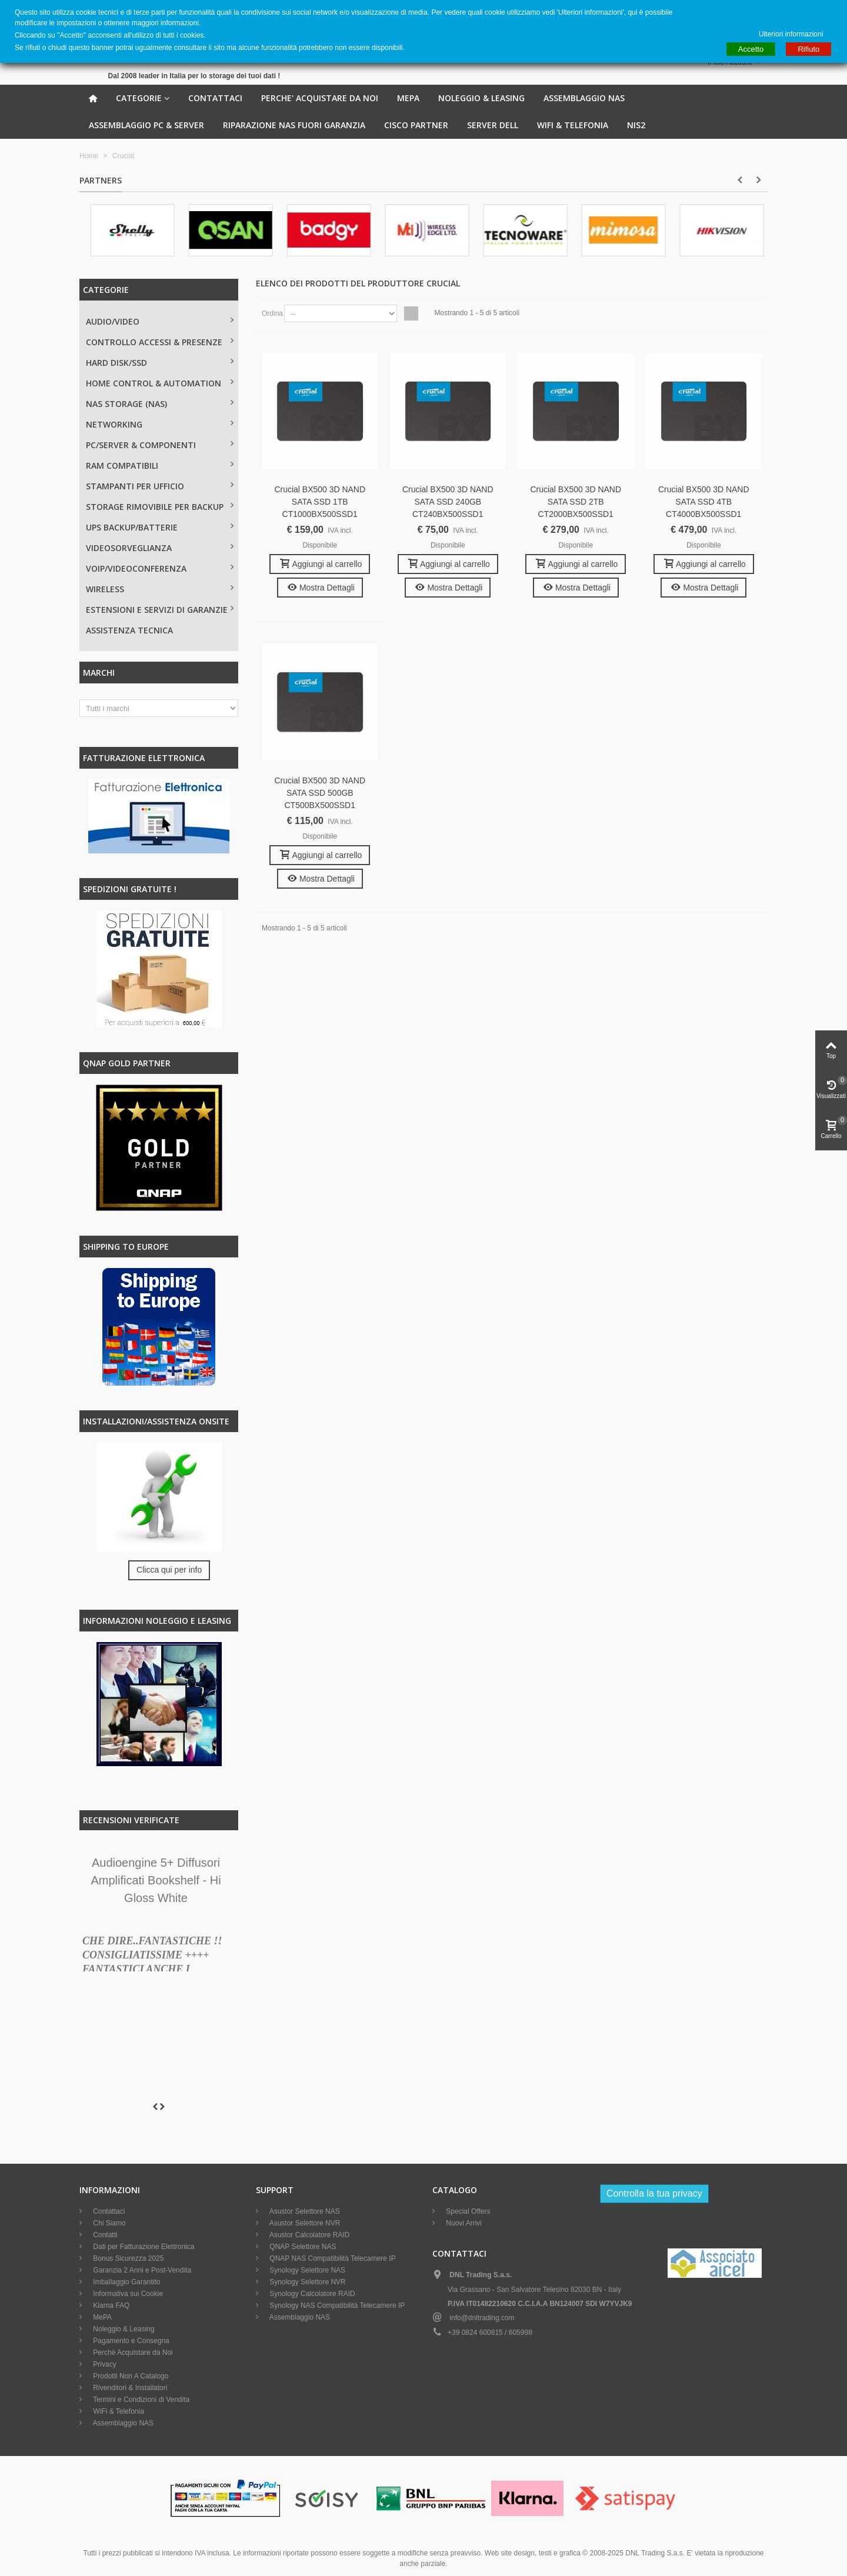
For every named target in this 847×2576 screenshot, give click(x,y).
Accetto (750, 49)
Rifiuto (808, 49)
